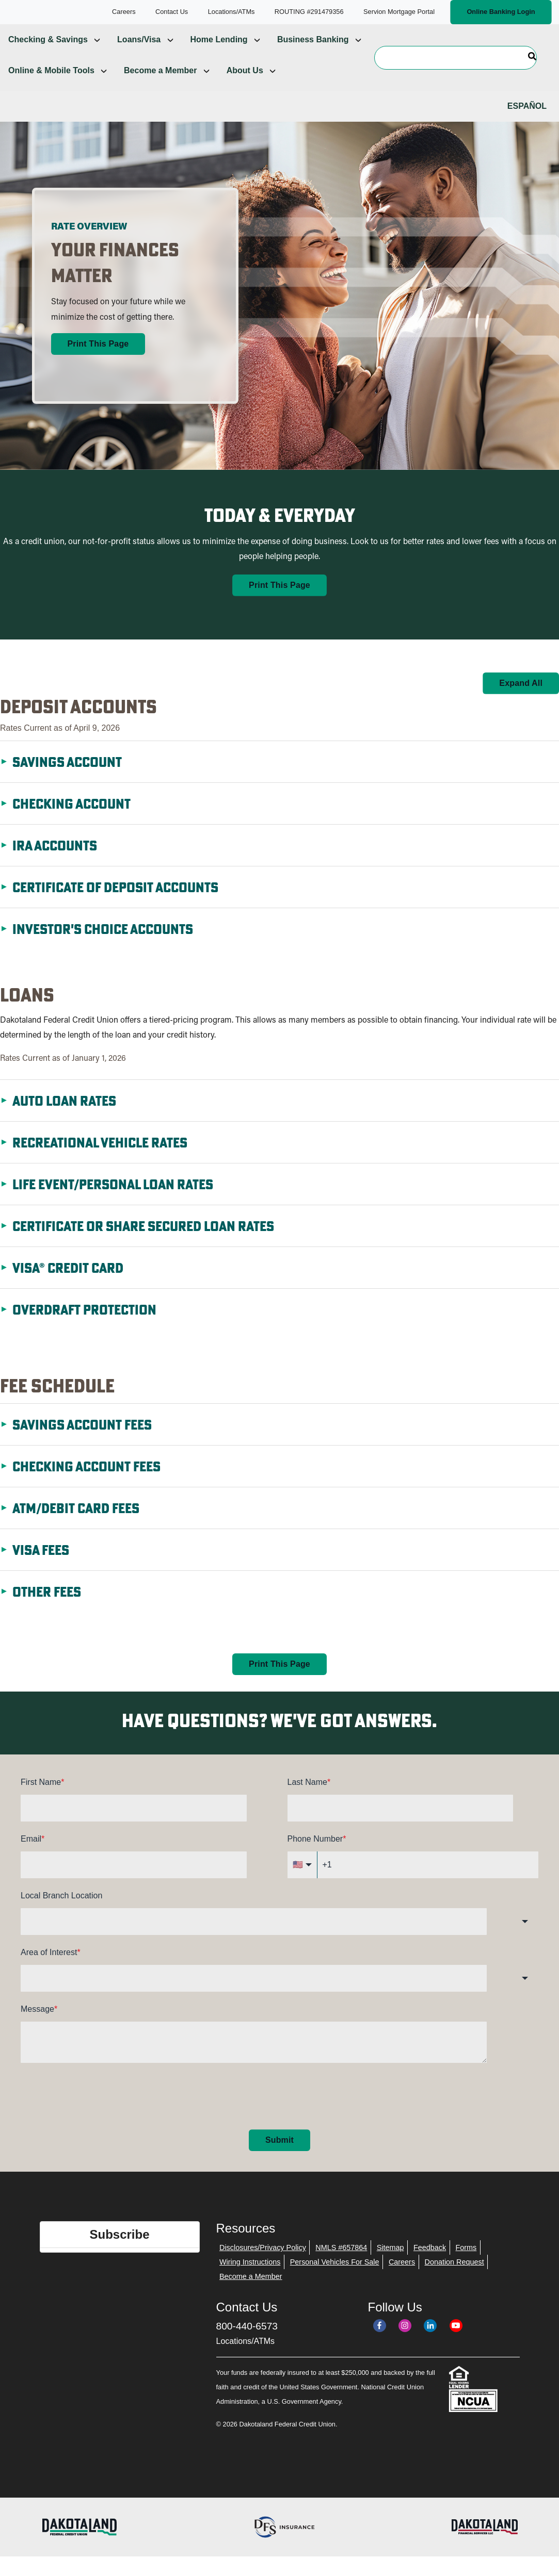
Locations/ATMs (245, 2357)
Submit (279, 2156)
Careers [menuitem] (402, 2278)
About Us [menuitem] (245, 87)
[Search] (455, 74)
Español (527, 122)
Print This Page (98, 360)
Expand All (520, 699)
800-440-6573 (247, 2342)
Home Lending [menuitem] (219, 56)
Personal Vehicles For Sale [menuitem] (334, 2278)
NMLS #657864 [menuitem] (341, 2264)
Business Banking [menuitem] (313, 56)
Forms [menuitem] (466, 2264)
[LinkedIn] (430, 2342)
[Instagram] (405, 2342)
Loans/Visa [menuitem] (139, 56)
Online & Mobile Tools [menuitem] (51, 87)
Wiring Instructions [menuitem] (249, 2278)
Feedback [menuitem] (429, 2264)
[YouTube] (456, 2342)
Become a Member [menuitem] (160, 87)
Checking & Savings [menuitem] (48, 56)
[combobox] (254, 1938)
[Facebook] (379, 2342)
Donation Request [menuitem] (454, 2278)
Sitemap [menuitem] (390, 2264)
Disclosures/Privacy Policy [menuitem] (262, 2264)
